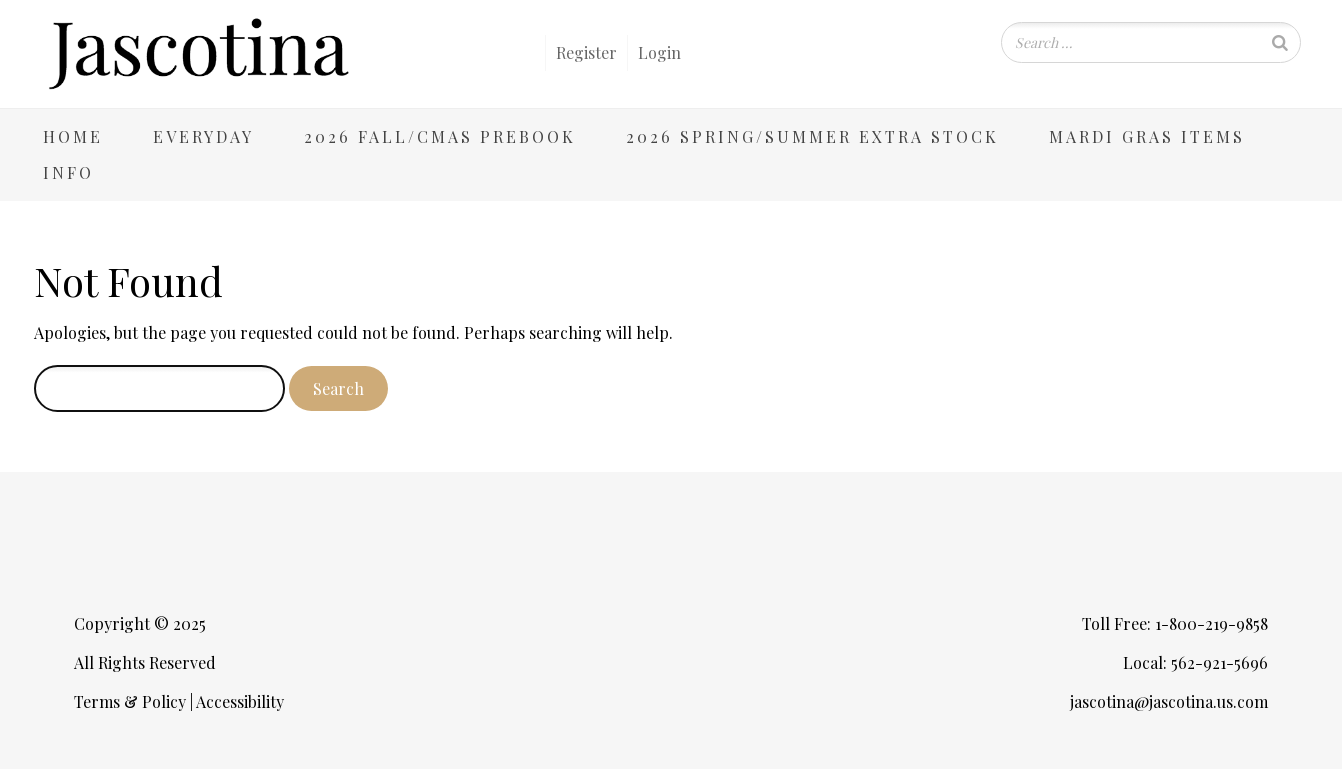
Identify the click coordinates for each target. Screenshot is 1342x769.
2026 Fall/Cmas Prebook (440, 136)
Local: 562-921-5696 (1195, 662)
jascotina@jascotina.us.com (1169, 701)
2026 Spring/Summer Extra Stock (812, 136)
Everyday (203, 136)
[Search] (1280, 42)
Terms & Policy (130, 701)
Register (586, 52)
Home (73, 136)
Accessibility (240, 701)
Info (68, 172)
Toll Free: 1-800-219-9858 (1175, 623)
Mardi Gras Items (1147, 136)
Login (659, 52)
